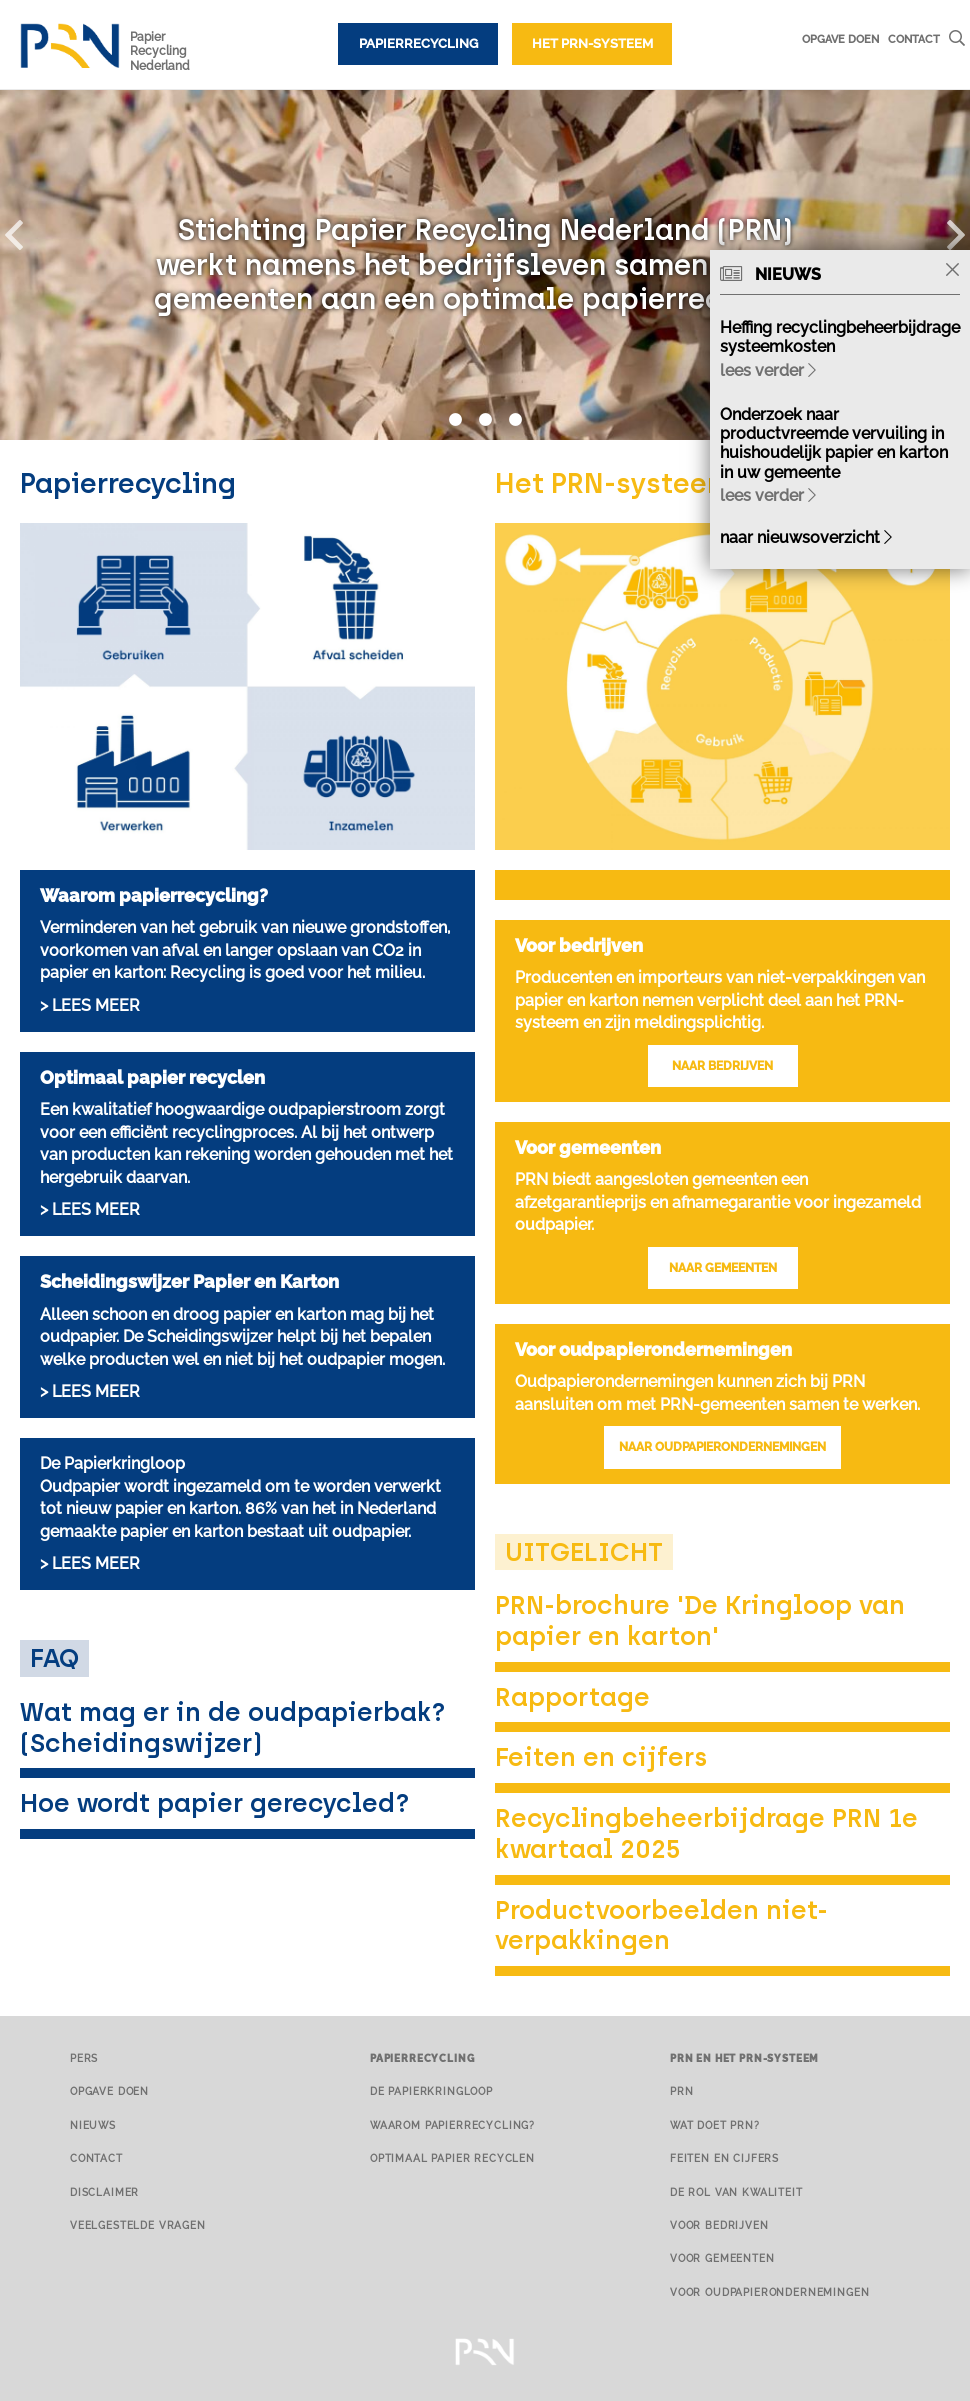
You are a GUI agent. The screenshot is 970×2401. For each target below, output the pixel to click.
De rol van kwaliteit (736, 2192)
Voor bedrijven (719, 2225)
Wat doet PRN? (715, 2125)
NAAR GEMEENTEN (723, 1268)
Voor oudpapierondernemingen (769, 2292)
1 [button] (455, 420)
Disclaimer (104, 2192)
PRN (682, 2091)
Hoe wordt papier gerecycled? (215, 1803)
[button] (25, 231)
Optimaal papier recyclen (452, 2158)
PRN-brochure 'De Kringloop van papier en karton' (700, 1620)
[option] (485, 265)
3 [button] (515, 420)
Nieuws (93, 2125)
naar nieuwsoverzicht (806, 537)
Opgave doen (840, 39)
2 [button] (485, 420)
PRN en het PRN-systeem (744, 2058)
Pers (84, 2058)
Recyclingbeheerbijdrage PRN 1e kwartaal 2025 (706, 1833)
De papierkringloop (431, 2091)
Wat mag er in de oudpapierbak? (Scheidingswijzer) (233, 1727)
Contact (914, 39)
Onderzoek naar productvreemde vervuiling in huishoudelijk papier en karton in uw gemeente (834, 443)
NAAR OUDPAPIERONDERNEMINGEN (722, 1447)
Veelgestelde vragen (138, 2225)
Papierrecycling (418, 43)
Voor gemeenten (722, 2258)
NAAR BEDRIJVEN (722, 1066)
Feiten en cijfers (601, 1757)
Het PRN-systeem (592, 43)
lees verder (768, 370)
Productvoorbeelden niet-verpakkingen (661, 1925)
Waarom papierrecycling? (452, 2125)
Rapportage (572, 1697)
